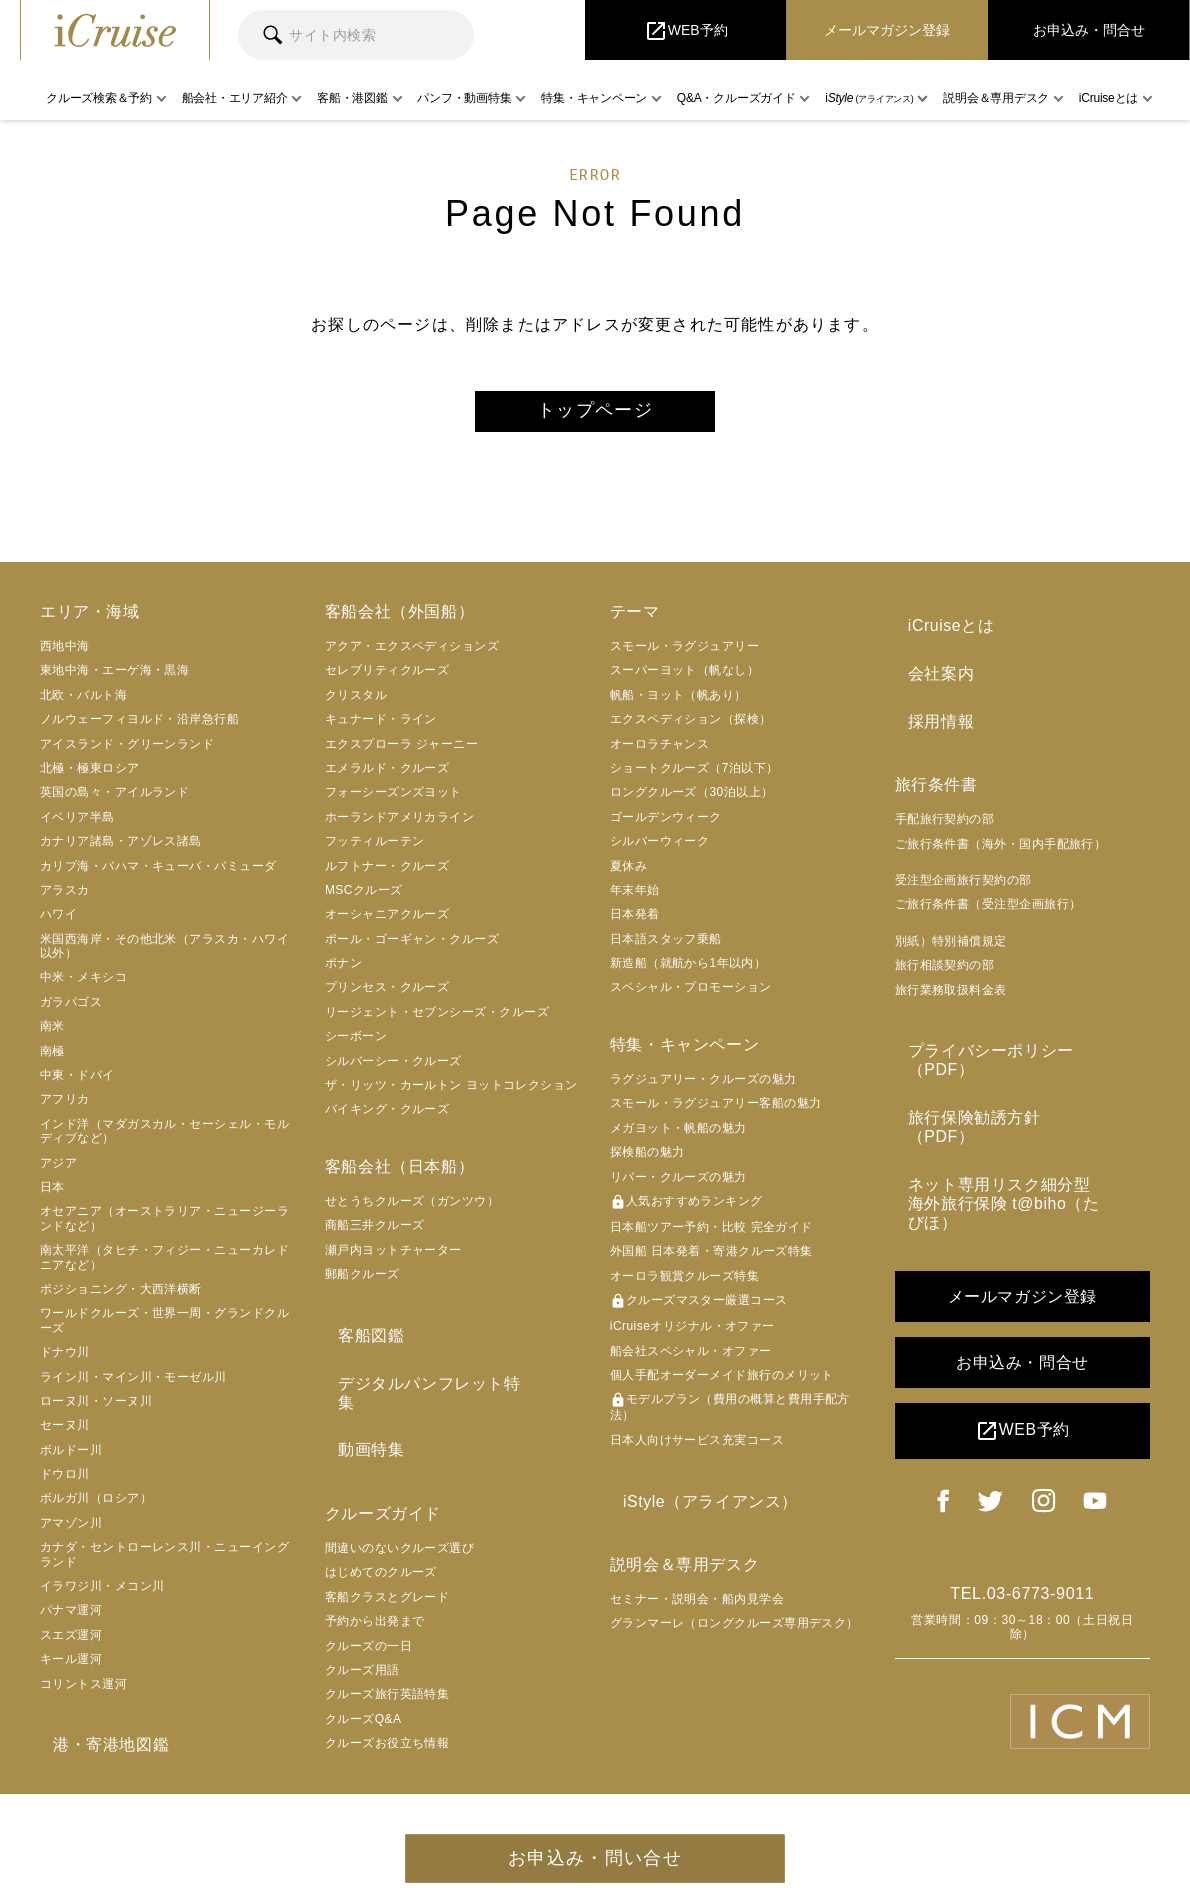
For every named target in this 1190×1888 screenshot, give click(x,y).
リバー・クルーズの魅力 (678, 1185)
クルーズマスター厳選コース (699, 1310)
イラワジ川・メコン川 (102, 1595)
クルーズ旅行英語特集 (387, 1658)
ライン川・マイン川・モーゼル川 (133, 1385)
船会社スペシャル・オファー (691, 1359)
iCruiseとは (938, 630)
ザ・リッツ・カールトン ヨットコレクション (451, 1094)
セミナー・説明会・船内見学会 (697, 1599)
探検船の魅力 (647, 1161)
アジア (58, 1171)
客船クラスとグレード (387, 1561)
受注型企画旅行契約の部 (963, 863)
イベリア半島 (77, 826)
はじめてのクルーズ (381, 1536)
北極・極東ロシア (90, 777)
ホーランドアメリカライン (399, 826)
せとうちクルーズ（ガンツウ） (412, 1210)
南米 (52, 1035)
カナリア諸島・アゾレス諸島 (121, 850)
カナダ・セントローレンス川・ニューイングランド (164, 1563)
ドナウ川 (65, 1361)
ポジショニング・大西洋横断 (121, 1298)
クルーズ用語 (362, 1634)
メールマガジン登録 (1022, 1197)
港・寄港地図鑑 (98, 1749)
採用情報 (928, 708)
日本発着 (635, 923)
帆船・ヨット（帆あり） (678, 704)
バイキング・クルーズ (387, 1118)
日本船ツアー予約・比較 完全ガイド (711, 1236)
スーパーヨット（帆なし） (684, 679)
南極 (52, 1059)
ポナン (343, 972)
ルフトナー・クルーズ (387, 874)
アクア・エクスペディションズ (412, 655)
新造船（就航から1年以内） (688, 972)
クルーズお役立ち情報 (387, 1707)
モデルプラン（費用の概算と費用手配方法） (730, 1416)
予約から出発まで (375, 1585)
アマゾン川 (71, 1532)
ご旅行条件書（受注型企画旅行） (988, 888)
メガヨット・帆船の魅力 (678, 1137)
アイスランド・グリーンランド (127, 752)
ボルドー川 (71, 1458)
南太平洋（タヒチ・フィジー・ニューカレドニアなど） (164, 1266)
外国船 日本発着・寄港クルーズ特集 (711, 1260)
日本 (52, 1196)
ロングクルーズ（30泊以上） (692, 801)
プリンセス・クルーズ (387, 996)
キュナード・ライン (381, 728)
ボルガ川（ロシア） (96, 1507)
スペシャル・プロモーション (691, 996)
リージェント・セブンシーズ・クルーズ (437, 1021)
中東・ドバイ (77, 1084)
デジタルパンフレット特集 (424, 1379)
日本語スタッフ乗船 (666, 947)
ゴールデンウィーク (666, 826)
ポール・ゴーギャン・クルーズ (412, 947)
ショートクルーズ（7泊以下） (694, 777)
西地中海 (65, 655)
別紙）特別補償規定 (951, 924)
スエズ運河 (71, 1644)
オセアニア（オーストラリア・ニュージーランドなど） (164, 1227)
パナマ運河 (71, 1619)
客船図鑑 (358, 1339)
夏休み (628, 874)
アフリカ (65, 1108)
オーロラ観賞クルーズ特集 (684, 1285)
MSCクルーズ (364, 899)
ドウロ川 (65, 1483)
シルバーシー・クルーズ (393, 1069)
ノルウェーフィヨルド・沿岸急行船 (139, 728)
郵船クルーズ (362, 1283)
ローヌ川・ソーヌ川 (96, 1410)
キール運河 (71, 1668)
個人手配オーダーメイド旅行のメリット (722, 1384)
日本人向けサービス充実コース (697, 1449)
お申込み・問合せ (1022, 1263)
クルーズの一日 (368, 1610)
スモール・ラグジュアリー (684, 655)
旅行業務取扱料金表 (951, 973)
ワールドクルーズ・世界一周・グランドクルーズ (164, 1329)
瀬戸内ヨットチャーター (393, 1259)
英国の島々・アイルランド (114, 801)
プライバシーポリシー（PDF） (1011, 1029)
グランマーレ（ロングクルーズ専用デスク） (734, 1624)
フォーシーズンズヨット (393, 801)
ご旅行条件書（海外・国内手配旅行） (1001, 827)
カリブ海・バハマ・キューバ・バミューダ (158, 874)
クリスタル (356, 704)
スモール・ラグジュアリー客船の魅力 (716, 1112)
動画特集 (358, 1418)
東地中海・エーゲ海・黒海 (114, 679)
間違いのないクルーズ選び (399, 1512)
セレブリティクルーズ (387, 679)
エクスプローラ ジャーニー (401, 752)
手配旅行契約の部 (945, 802)
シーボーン (356, 1045)
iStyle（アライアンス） (698, 1505)
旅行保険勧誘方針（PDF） (995, 1068)
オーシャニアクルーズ (387, 923)
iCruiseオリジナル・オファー (692, 1335)
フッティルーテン (375, 850)
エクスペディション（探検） (691, 728)
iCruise (115, 30)
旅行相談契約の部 (945, 948)
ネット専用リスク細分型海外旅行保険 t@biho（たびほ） (1019, 1117)
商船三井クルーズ (375, 1234)
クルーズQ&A (363, 1683)
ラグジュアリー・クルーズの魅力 (703, 1088)
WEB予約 (1022, 1332)
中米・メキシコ (83, 986)
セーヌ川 (65, 1434)
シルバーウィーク (660, 850)
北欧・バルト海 (83, 704)
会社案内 (928, 669)
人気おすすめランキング (686, 1211)
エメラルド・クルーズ (387, 777)
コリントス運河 (83, 1692)
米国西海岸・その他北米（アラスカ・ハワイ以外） (164, 954)
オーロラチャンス (660, 752)
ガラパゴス (71, 1011)
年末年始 (635, 899)
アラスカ (65, 899)
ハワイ (58, 923)
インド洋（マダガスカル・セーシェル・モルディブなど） (164, 1140)
